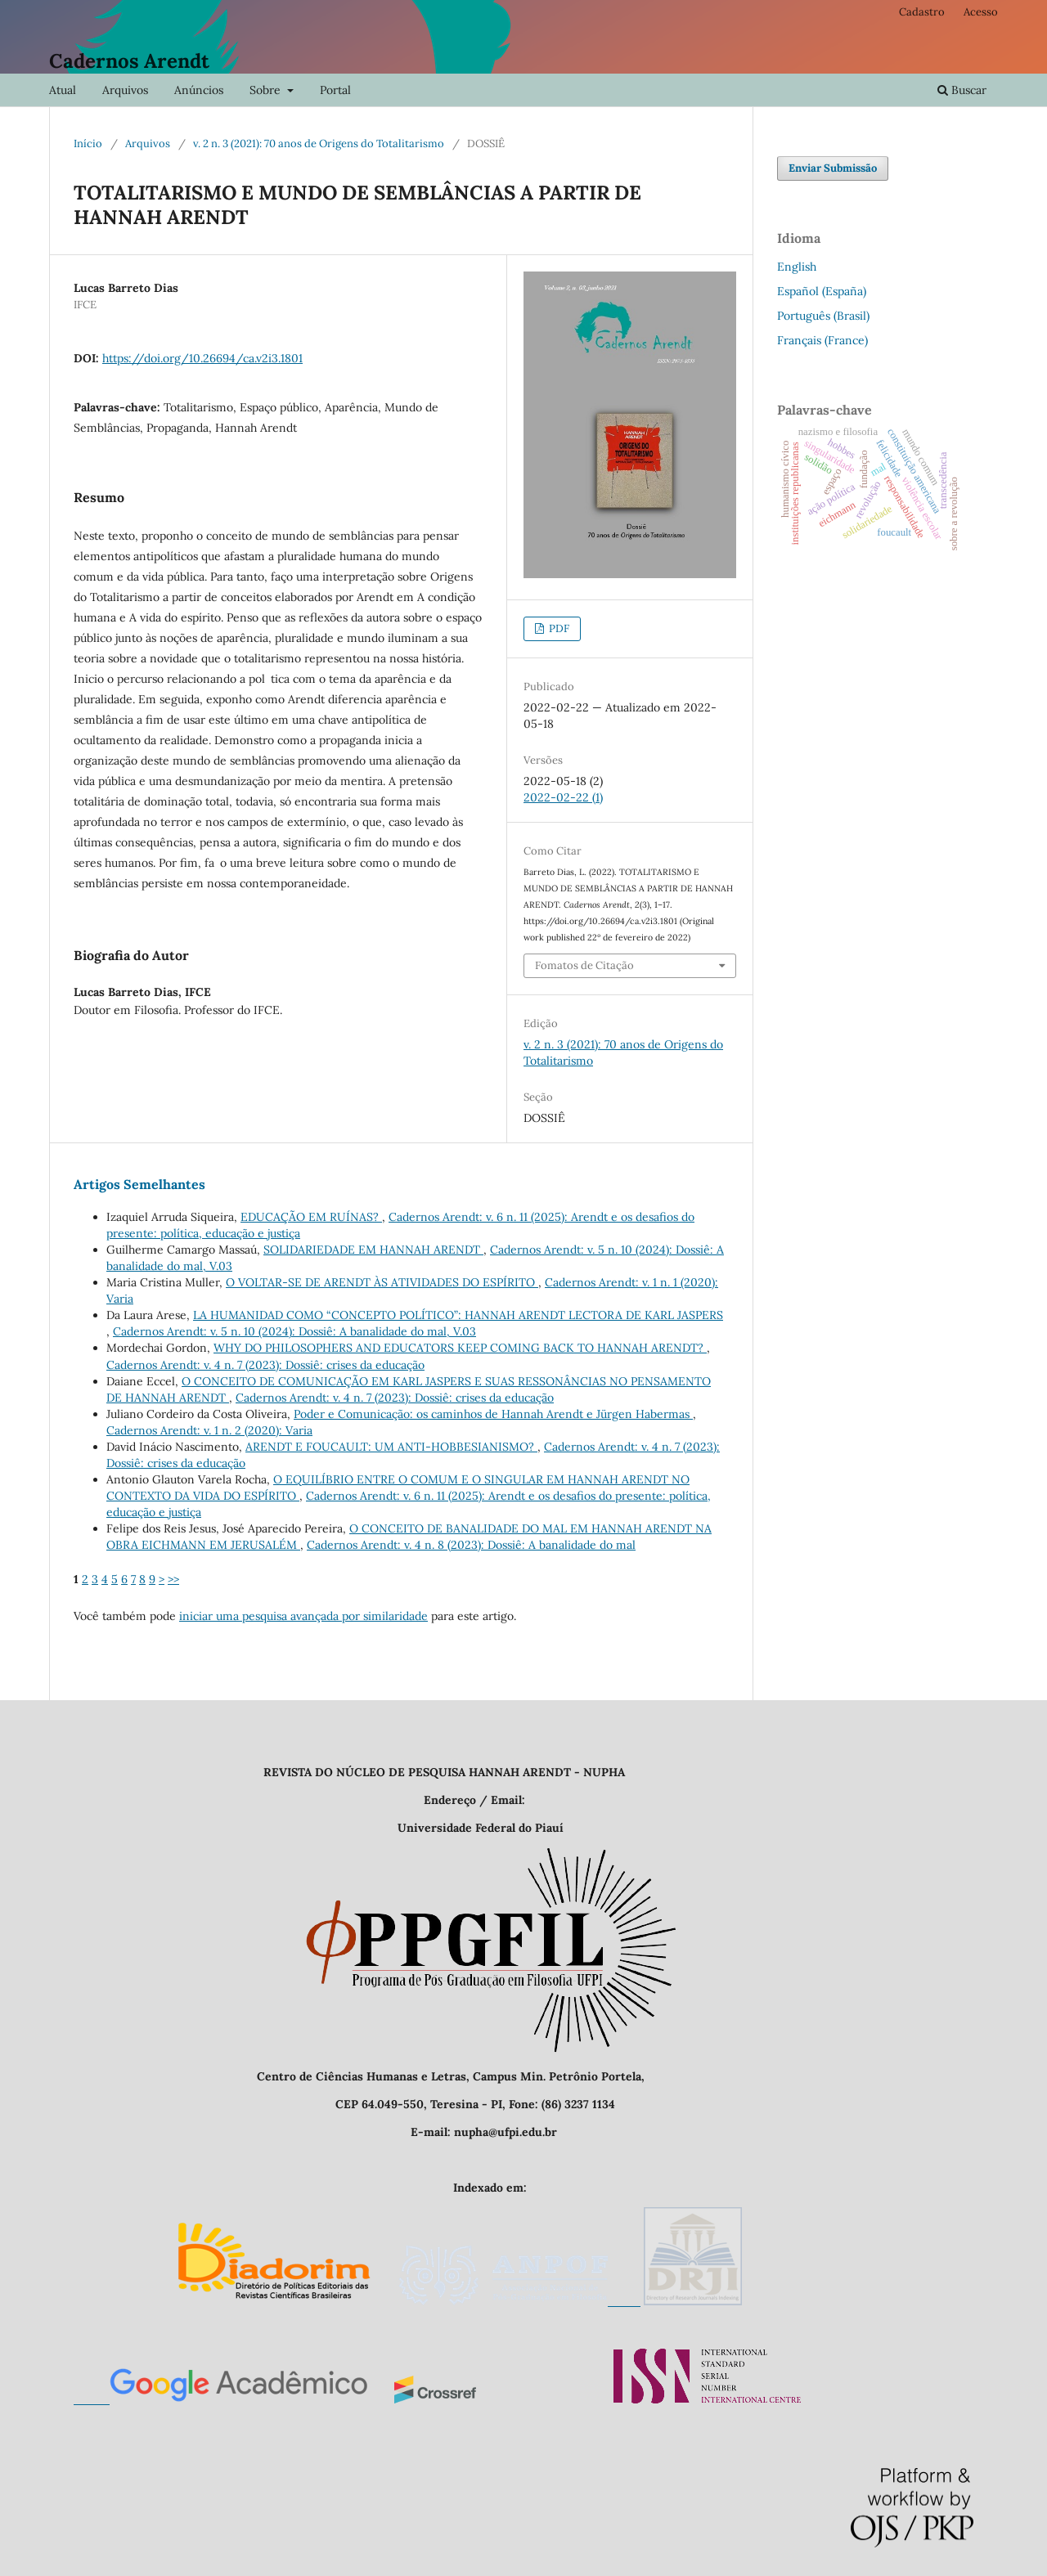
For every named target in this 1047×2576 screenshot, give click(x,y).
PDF (557, 628)
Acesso (981, 12)
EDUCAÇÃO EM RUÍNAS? (311, 1216)
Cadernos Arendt (129, 61)
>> (173, 1579)
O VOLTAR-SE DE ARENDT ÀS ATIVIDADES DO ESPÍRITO (382, 1282)
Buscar (961, 90)
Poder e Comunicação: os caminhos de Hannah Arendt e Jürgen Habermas (493, 1414)
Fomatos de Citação (584, 965)
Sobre (266, 90)
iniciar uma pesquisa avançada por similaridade (303, 1616)
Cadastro (922, 12)
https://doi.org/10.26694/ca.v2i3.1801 (202, 358)
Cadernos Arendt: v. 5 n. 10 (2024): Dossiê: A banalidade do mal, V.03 (294, 1331)
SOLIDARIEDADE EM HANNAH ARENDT (373, 1249)
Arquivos (125, 90)
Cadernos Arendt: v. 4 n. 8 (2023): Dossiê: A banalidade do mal (471, 1544)
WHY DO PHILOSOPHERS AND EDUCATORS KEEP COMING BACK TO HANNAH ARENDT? (460, 1347)
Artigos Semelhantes (139, 1184)
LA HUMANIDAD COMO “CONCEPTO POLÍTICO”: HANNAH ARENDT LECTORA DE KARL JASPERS (458, 1315)
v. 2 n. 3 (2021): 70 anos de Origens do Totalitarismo (318, 143)
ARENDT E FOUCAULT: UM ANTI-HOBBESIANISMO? (391, 1446)
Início (88, 143)
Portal (335, 90)
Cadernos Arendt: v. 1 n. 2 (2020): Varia (209, 1430)
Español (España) (821, 291)
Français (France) (822, 340)
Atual (62, 90)
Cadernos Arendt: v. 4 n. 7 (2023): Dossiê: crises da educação (265, 1365)
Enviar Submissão (833, 168)
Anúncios (198, 90)
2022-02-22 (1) (563, 797)
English (796, 266)
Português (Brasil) (823, 315)
